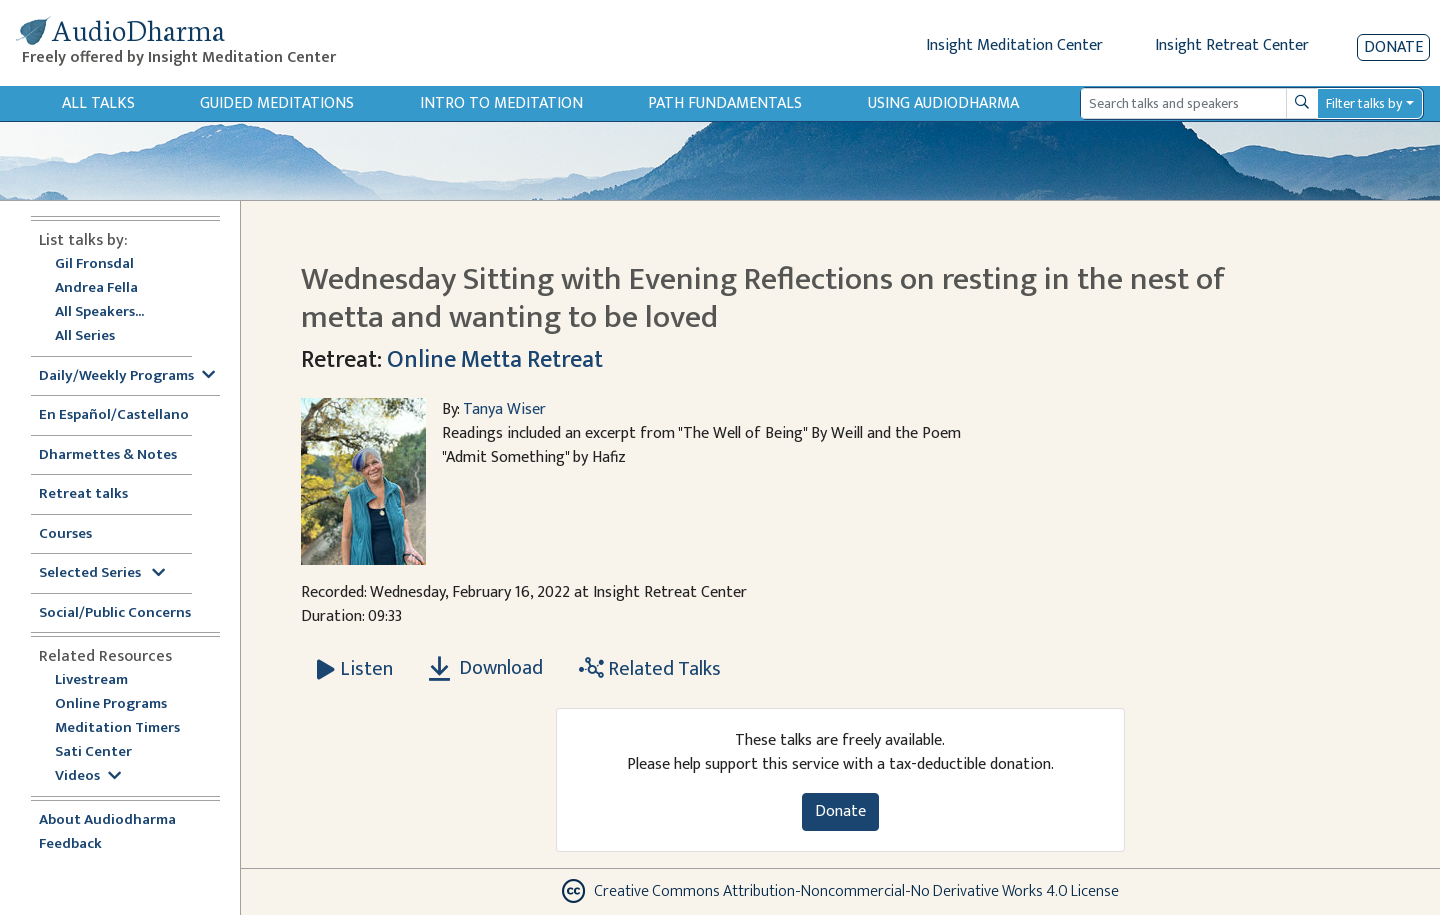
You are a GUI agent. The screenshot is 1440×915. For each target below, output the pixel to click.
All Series (85, 336)
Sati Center (93, 752)
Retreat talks (83, 494)
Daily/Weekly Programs (127, 376)
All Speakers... (99, 312)
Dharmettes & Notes (108, 455)
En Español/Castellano (114, 415)
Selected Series (102, 573)
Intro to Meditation (501, 103)
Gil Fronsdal (94, 264)
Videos (88, 776)
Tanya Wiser (504, 409)
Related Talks (650, 669)
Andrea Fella (96, 288)
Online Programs (111, 704)
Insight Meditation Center (1014, 45)
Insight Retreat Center (1232, 45)
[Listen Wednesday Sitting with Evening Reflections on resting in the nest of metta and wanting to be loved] (355, 669)
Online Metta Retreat (495, 360)
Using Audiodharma (943, 103)
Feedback (70, 844)
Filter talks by (1364, 103)
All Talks (98, 103)
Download (486, 668)
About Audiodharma (107, 820)
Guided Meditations (277, 103)
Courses (65, 534)
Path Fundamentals (725, 103)
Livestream (91, 680)
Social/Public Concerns (115, 613)
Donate (1393, 47)
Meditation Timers (117, 728)
